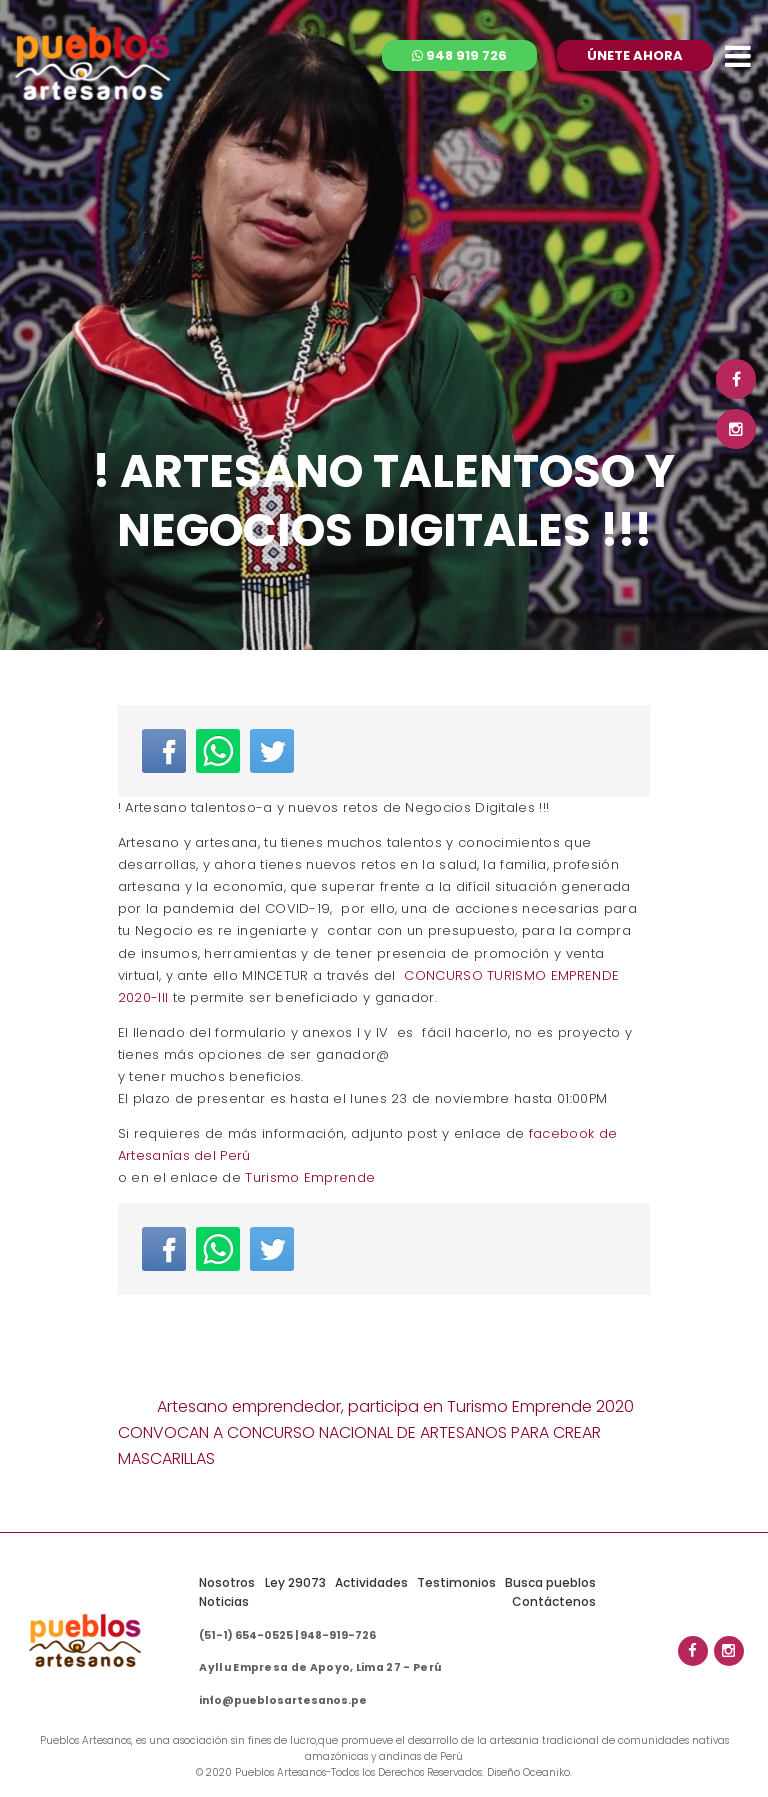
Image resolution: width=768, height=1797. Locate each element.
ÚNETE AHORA (635, 55)
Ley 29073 (295, 1582)
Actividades (371, 1582)
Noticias (224, 1601)
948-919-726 (338, 1635)
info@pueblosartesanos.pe (283, 1700)
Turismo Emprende (310, 1177)
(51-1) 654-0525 (246, 1635)
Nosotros (227, 1582)
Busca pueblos (550, 1582)
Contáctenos (554, 1601)
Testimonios (456, 1582)
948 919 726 (459, 55)
